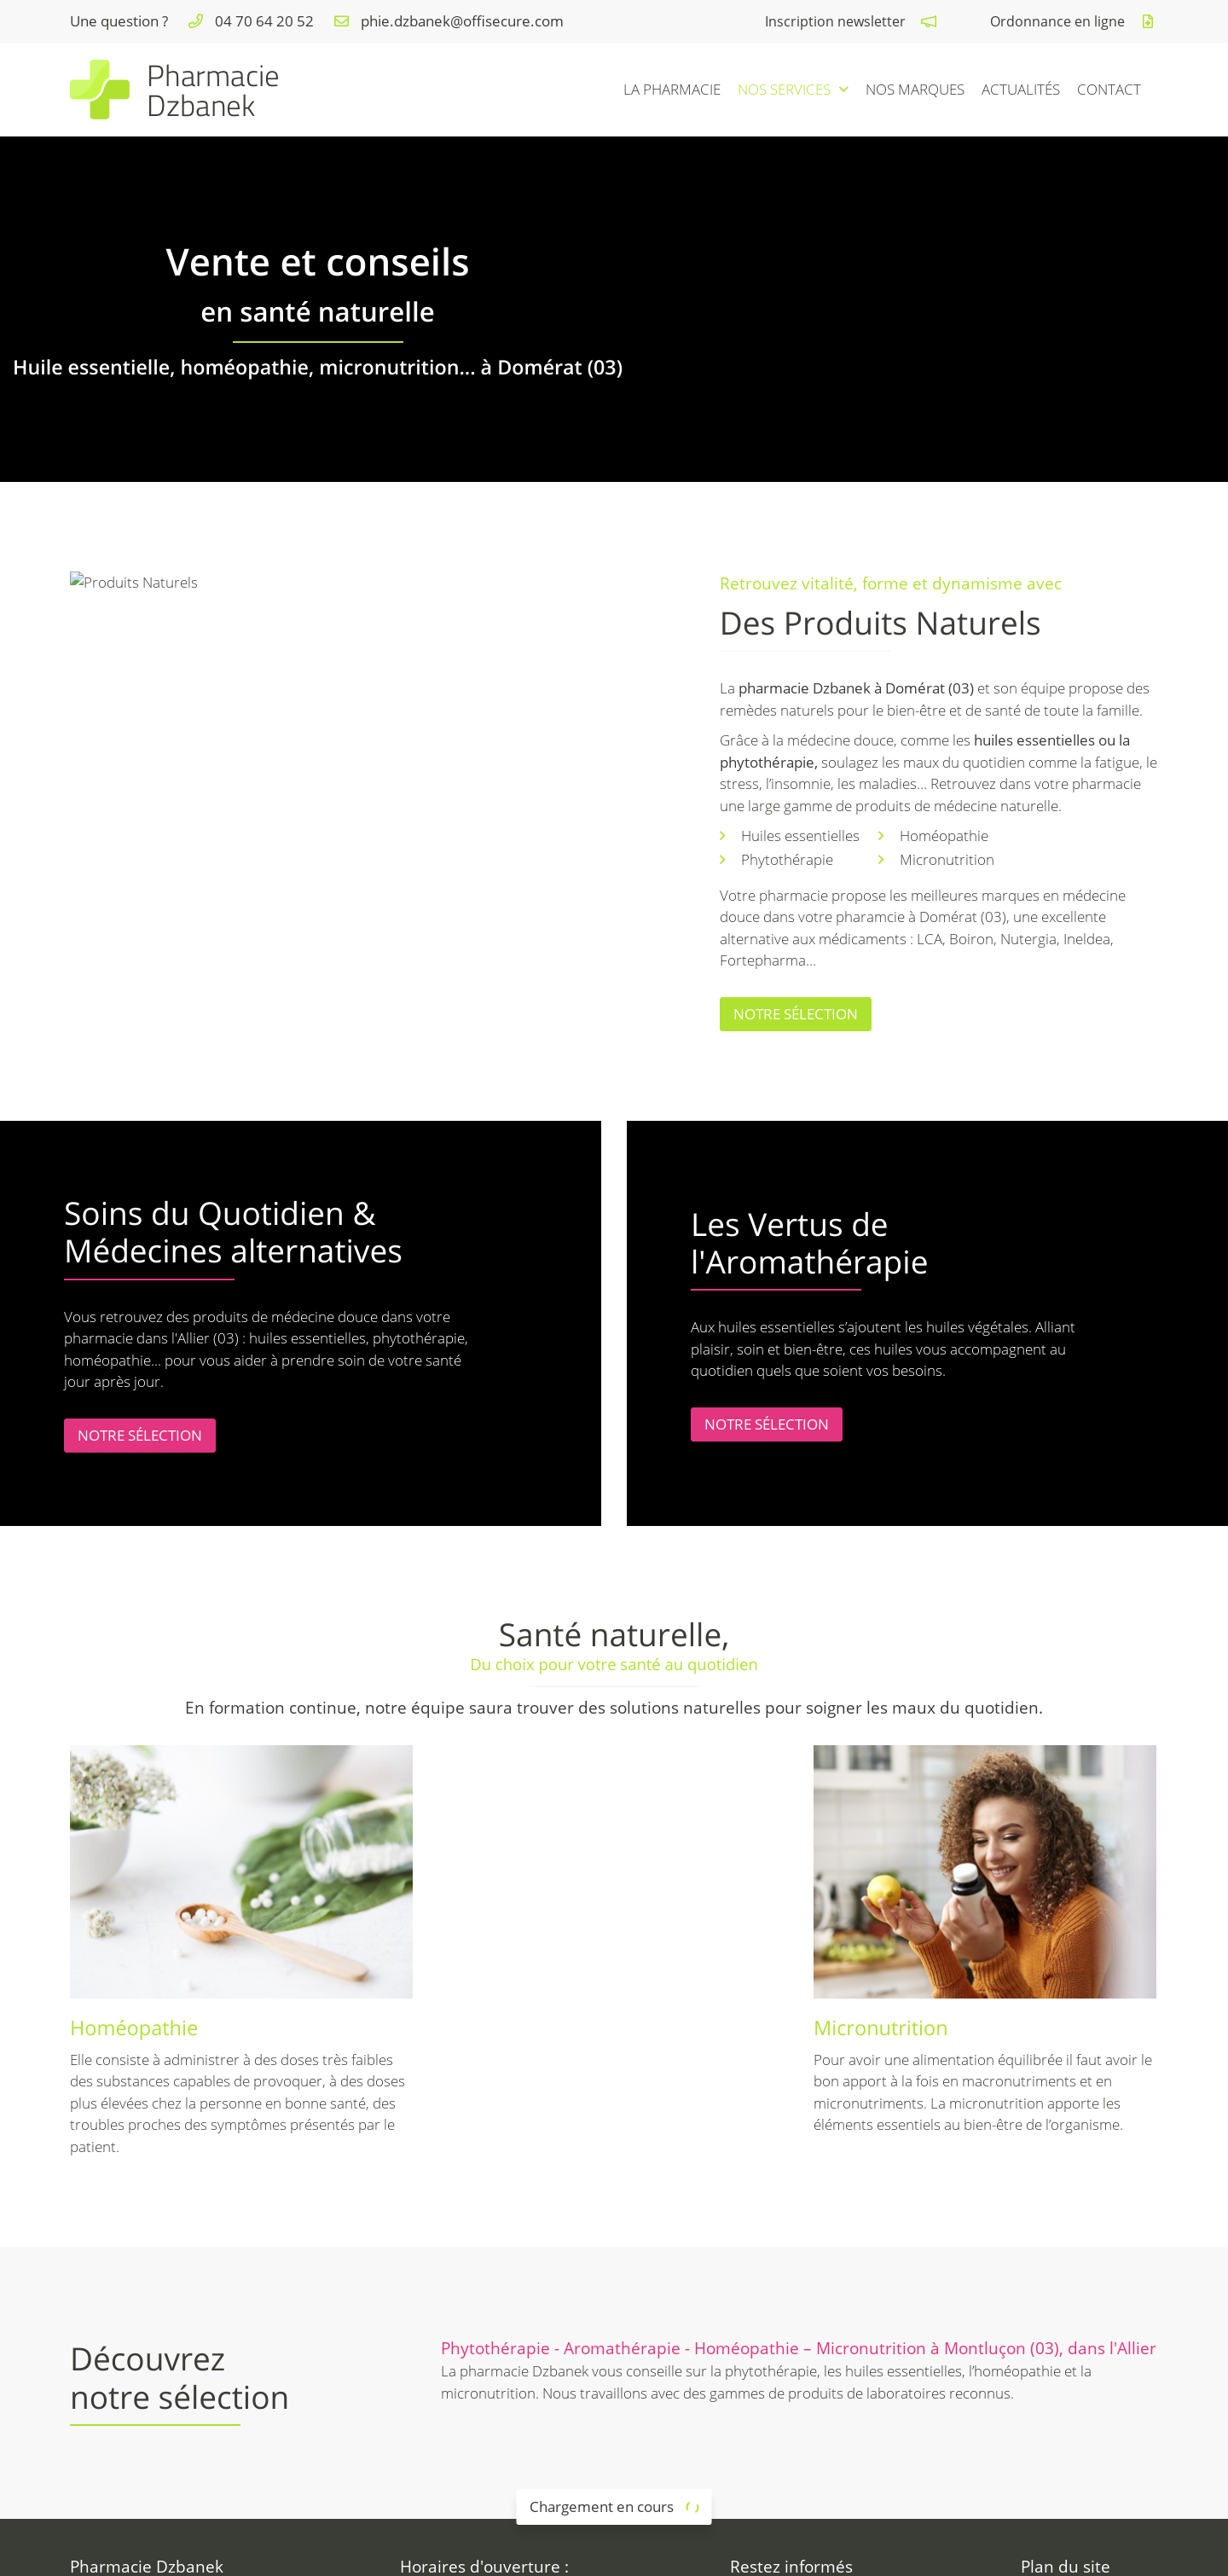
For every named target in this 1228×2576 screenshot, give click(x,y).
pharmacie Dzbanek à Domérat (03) (856, 688)
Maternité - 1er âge (1096, 2387)
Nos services (784, 89)
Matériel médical (1088, 2409)
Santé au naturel (1087, 2366)
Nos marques (915, 89)
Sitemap (739, 2552)
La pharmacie (672, 89)
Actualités (1021, 89)
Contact (1109, 89)
